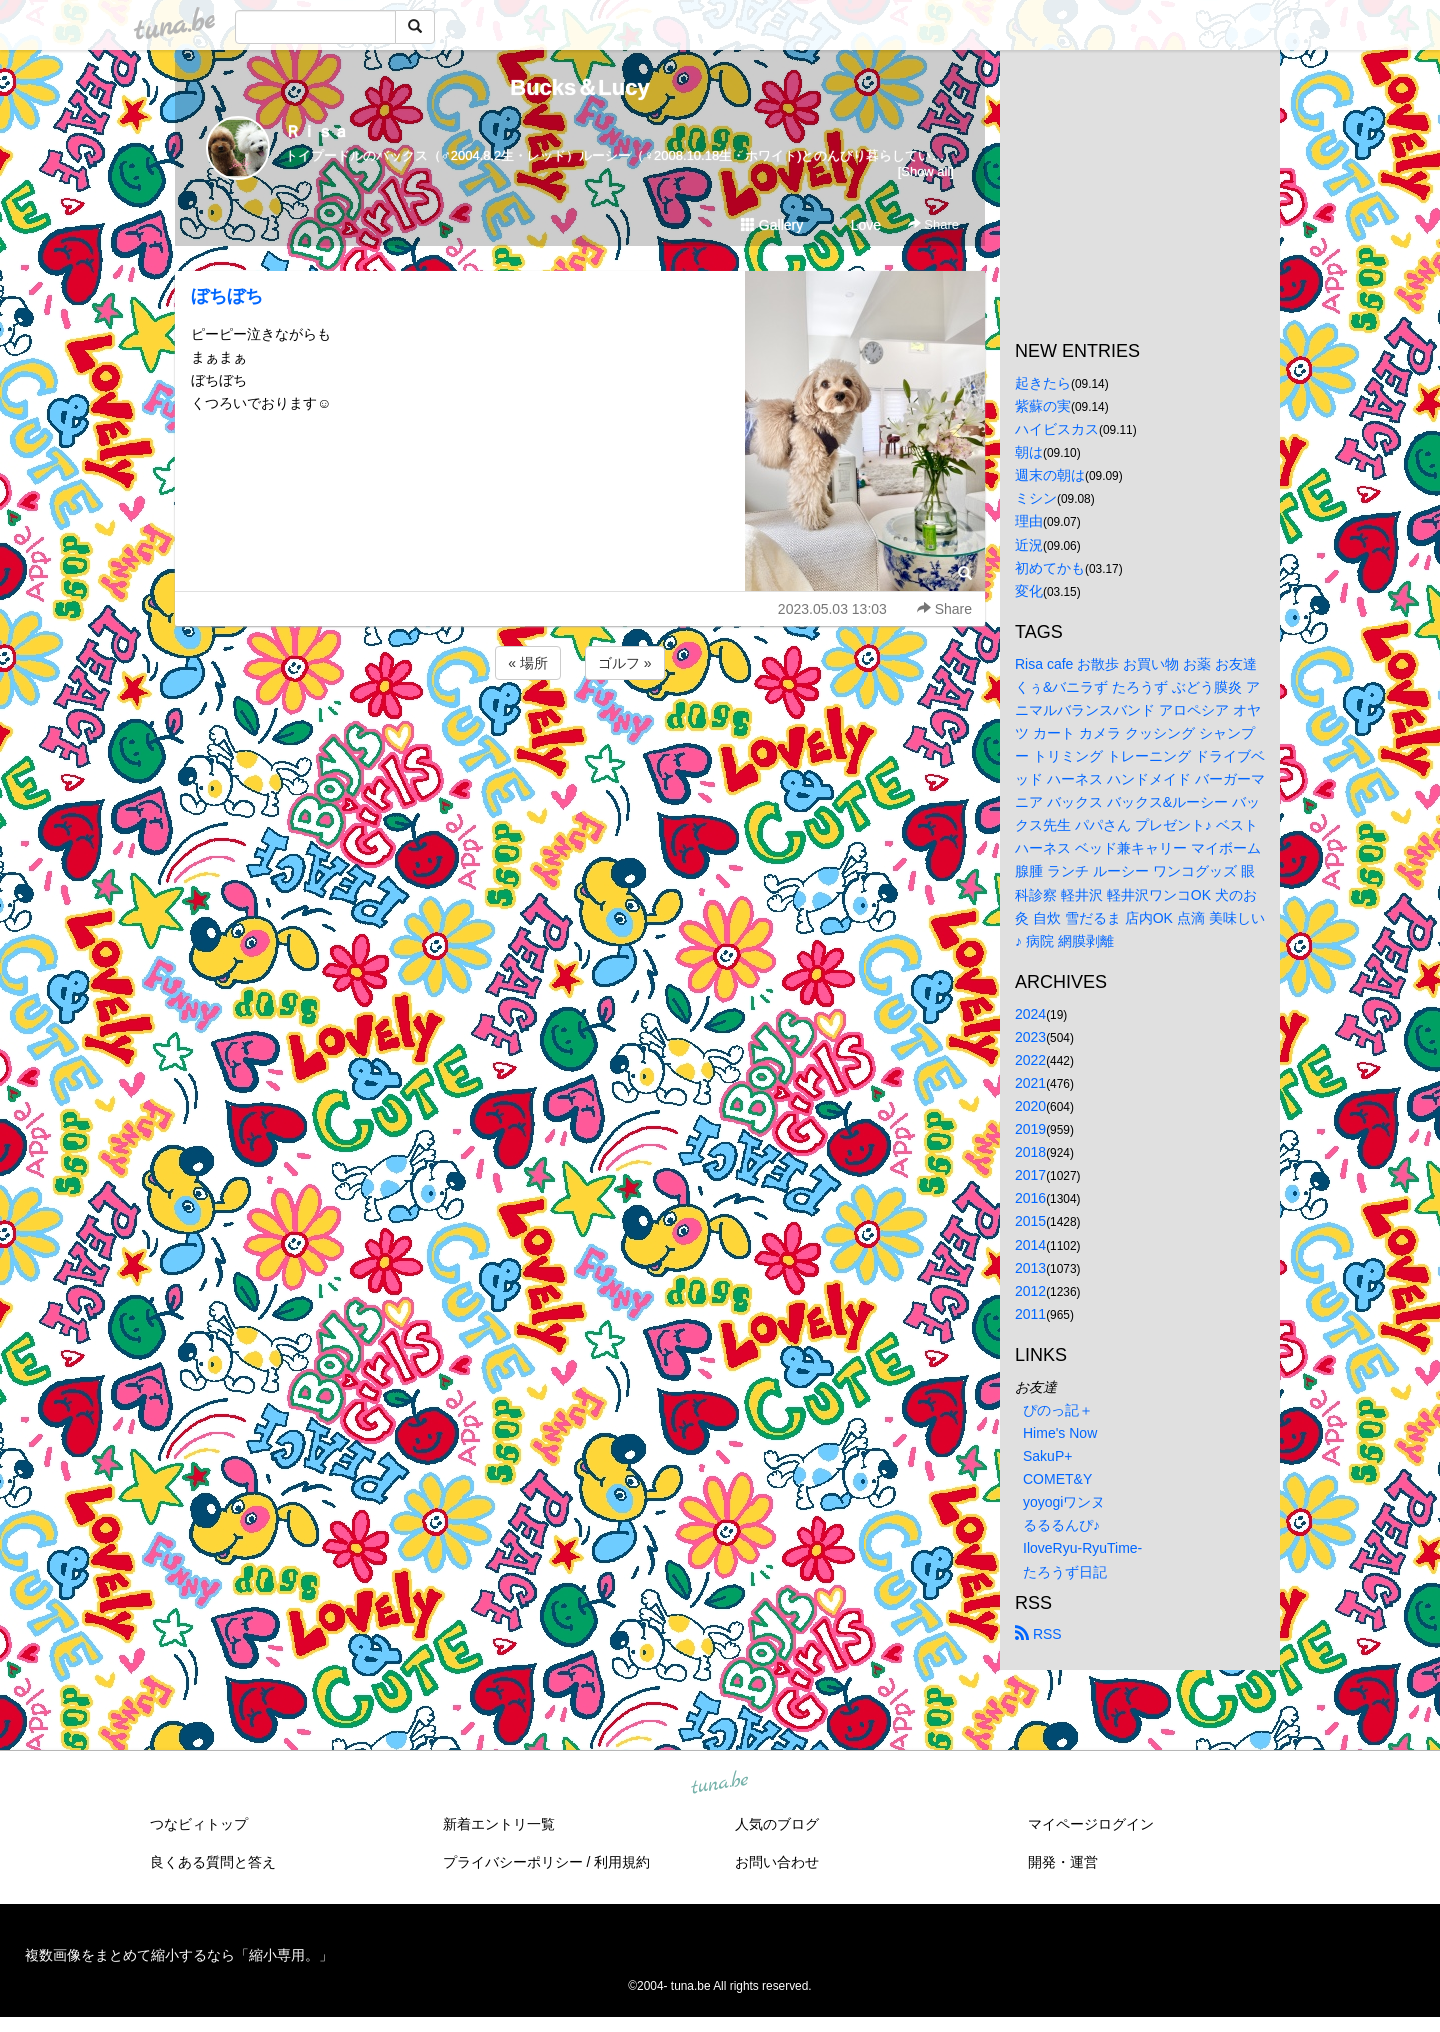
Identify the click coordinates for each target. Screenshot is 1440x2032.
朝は (1029, 452)
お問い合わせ (777, 1862)
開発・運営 (1063, 1862)
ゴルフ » (625, 663)
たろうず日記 (1065, 1572)
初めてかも (1050, 568)
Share (933, 224)
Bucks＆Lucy (579, 87)
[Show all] (926, 171)
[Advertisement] (580, 738)
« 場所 (528, 663)
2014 (1030, 1245)
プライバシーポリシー (513, 1862)
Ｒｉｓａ (317, 131)
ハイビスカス (1057, 429)
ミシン (1036, 498)
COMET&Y (1057, 1479)
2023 (1030, 1037)
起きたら (1043, 383)
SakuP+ (1047, 1456)
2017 (1030, 1175)
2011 (1030, 1314)
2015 (1030, 1221)
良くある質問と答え (213, 1862)
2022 (1030, 1060)
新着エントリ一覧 (499, 1824)
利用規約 (622, 1862)
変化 (1029, 591)
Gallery (772, 225)
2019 (1030, 1129)
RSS (1038, 1634)
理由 (1029, 521)
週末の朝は (1050, 475)
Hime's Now (1060, 1433)
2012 (1030, 1291)
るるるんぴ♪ (1061, 1525)
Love (857, 225)
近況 (1029, 545)
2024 (1030, 1014)
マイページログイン (1091, 1824)
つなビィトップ (199, 1824)
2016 (1030, 1198)
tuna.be (719, 1783)
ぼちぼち (227, 296)
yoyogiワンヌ (1064, 1502)
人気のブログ (777, 1824)
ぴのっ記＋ (1058, 1410)
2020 (1030, 1106)
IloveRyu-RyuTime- (1082, 1548)
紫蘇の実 (1043, 406)
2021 (1030, 1083)
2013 (1030, 1268)
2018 (1030, 1152)
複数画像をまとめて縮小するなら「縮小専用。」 (179, 1955)
